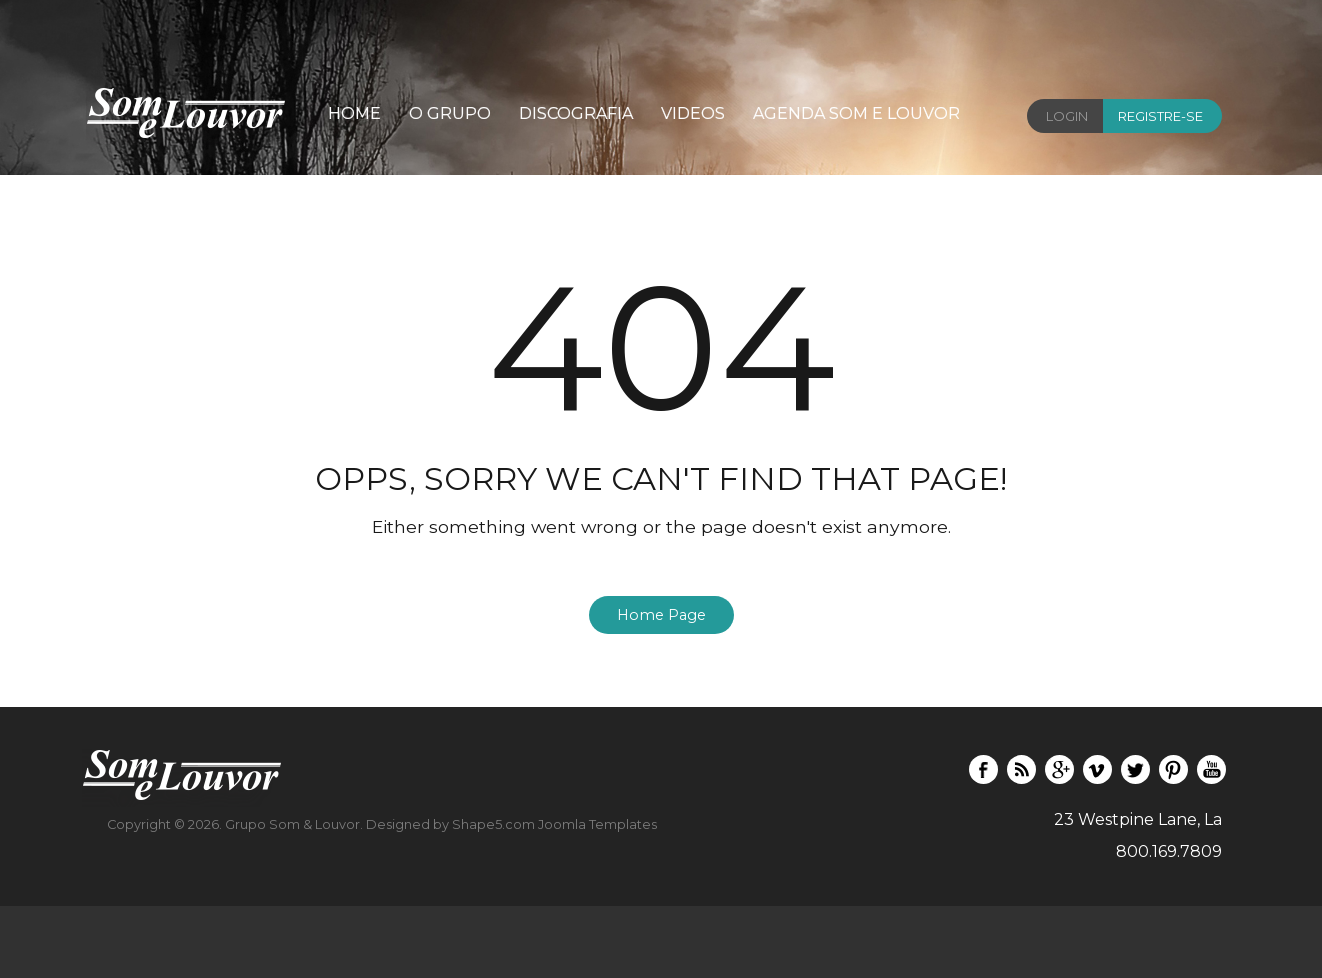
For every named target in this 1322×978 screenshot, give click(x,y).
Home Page (661, 615)
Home (354, 113)
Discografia (576, 113)
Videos (693, 113)
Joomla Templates (597, 824)
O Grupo (450, 113)
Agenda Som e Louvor (856, 113)
